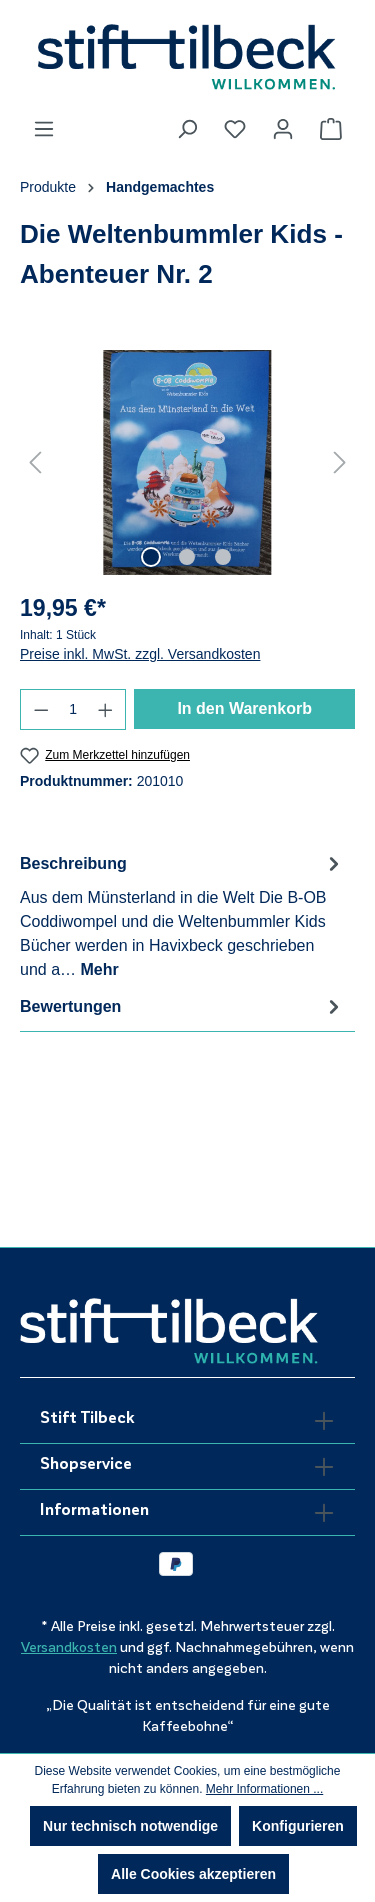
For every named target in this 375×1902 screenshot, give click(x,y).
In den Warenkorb (244, 708)
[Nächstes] (340, 462)
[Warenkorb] (331, 129)
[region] (187, 462)
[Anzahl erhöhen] (106, 709)
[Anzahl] (73, 709)
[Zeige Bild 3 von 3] (223, 557)
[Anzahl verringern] (41, 709)
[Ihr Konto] (283, 129)
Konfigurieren (298, 1826)
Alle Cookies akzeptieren (193, 1874)
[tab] (182, 915)
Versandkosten (69, 1647)
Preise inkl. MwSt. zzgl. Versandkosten (140, 654)
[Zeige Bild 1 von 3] (151, 557)
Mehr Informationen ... (264, 1789)
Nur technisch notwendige (130, 1826)
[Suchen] (187, 129)
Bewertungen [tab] (182, 1006)
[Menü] (44, 129)
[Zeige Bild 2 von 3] (187, 557)
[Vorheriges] (35, 462)
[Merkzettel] (235, 129)
